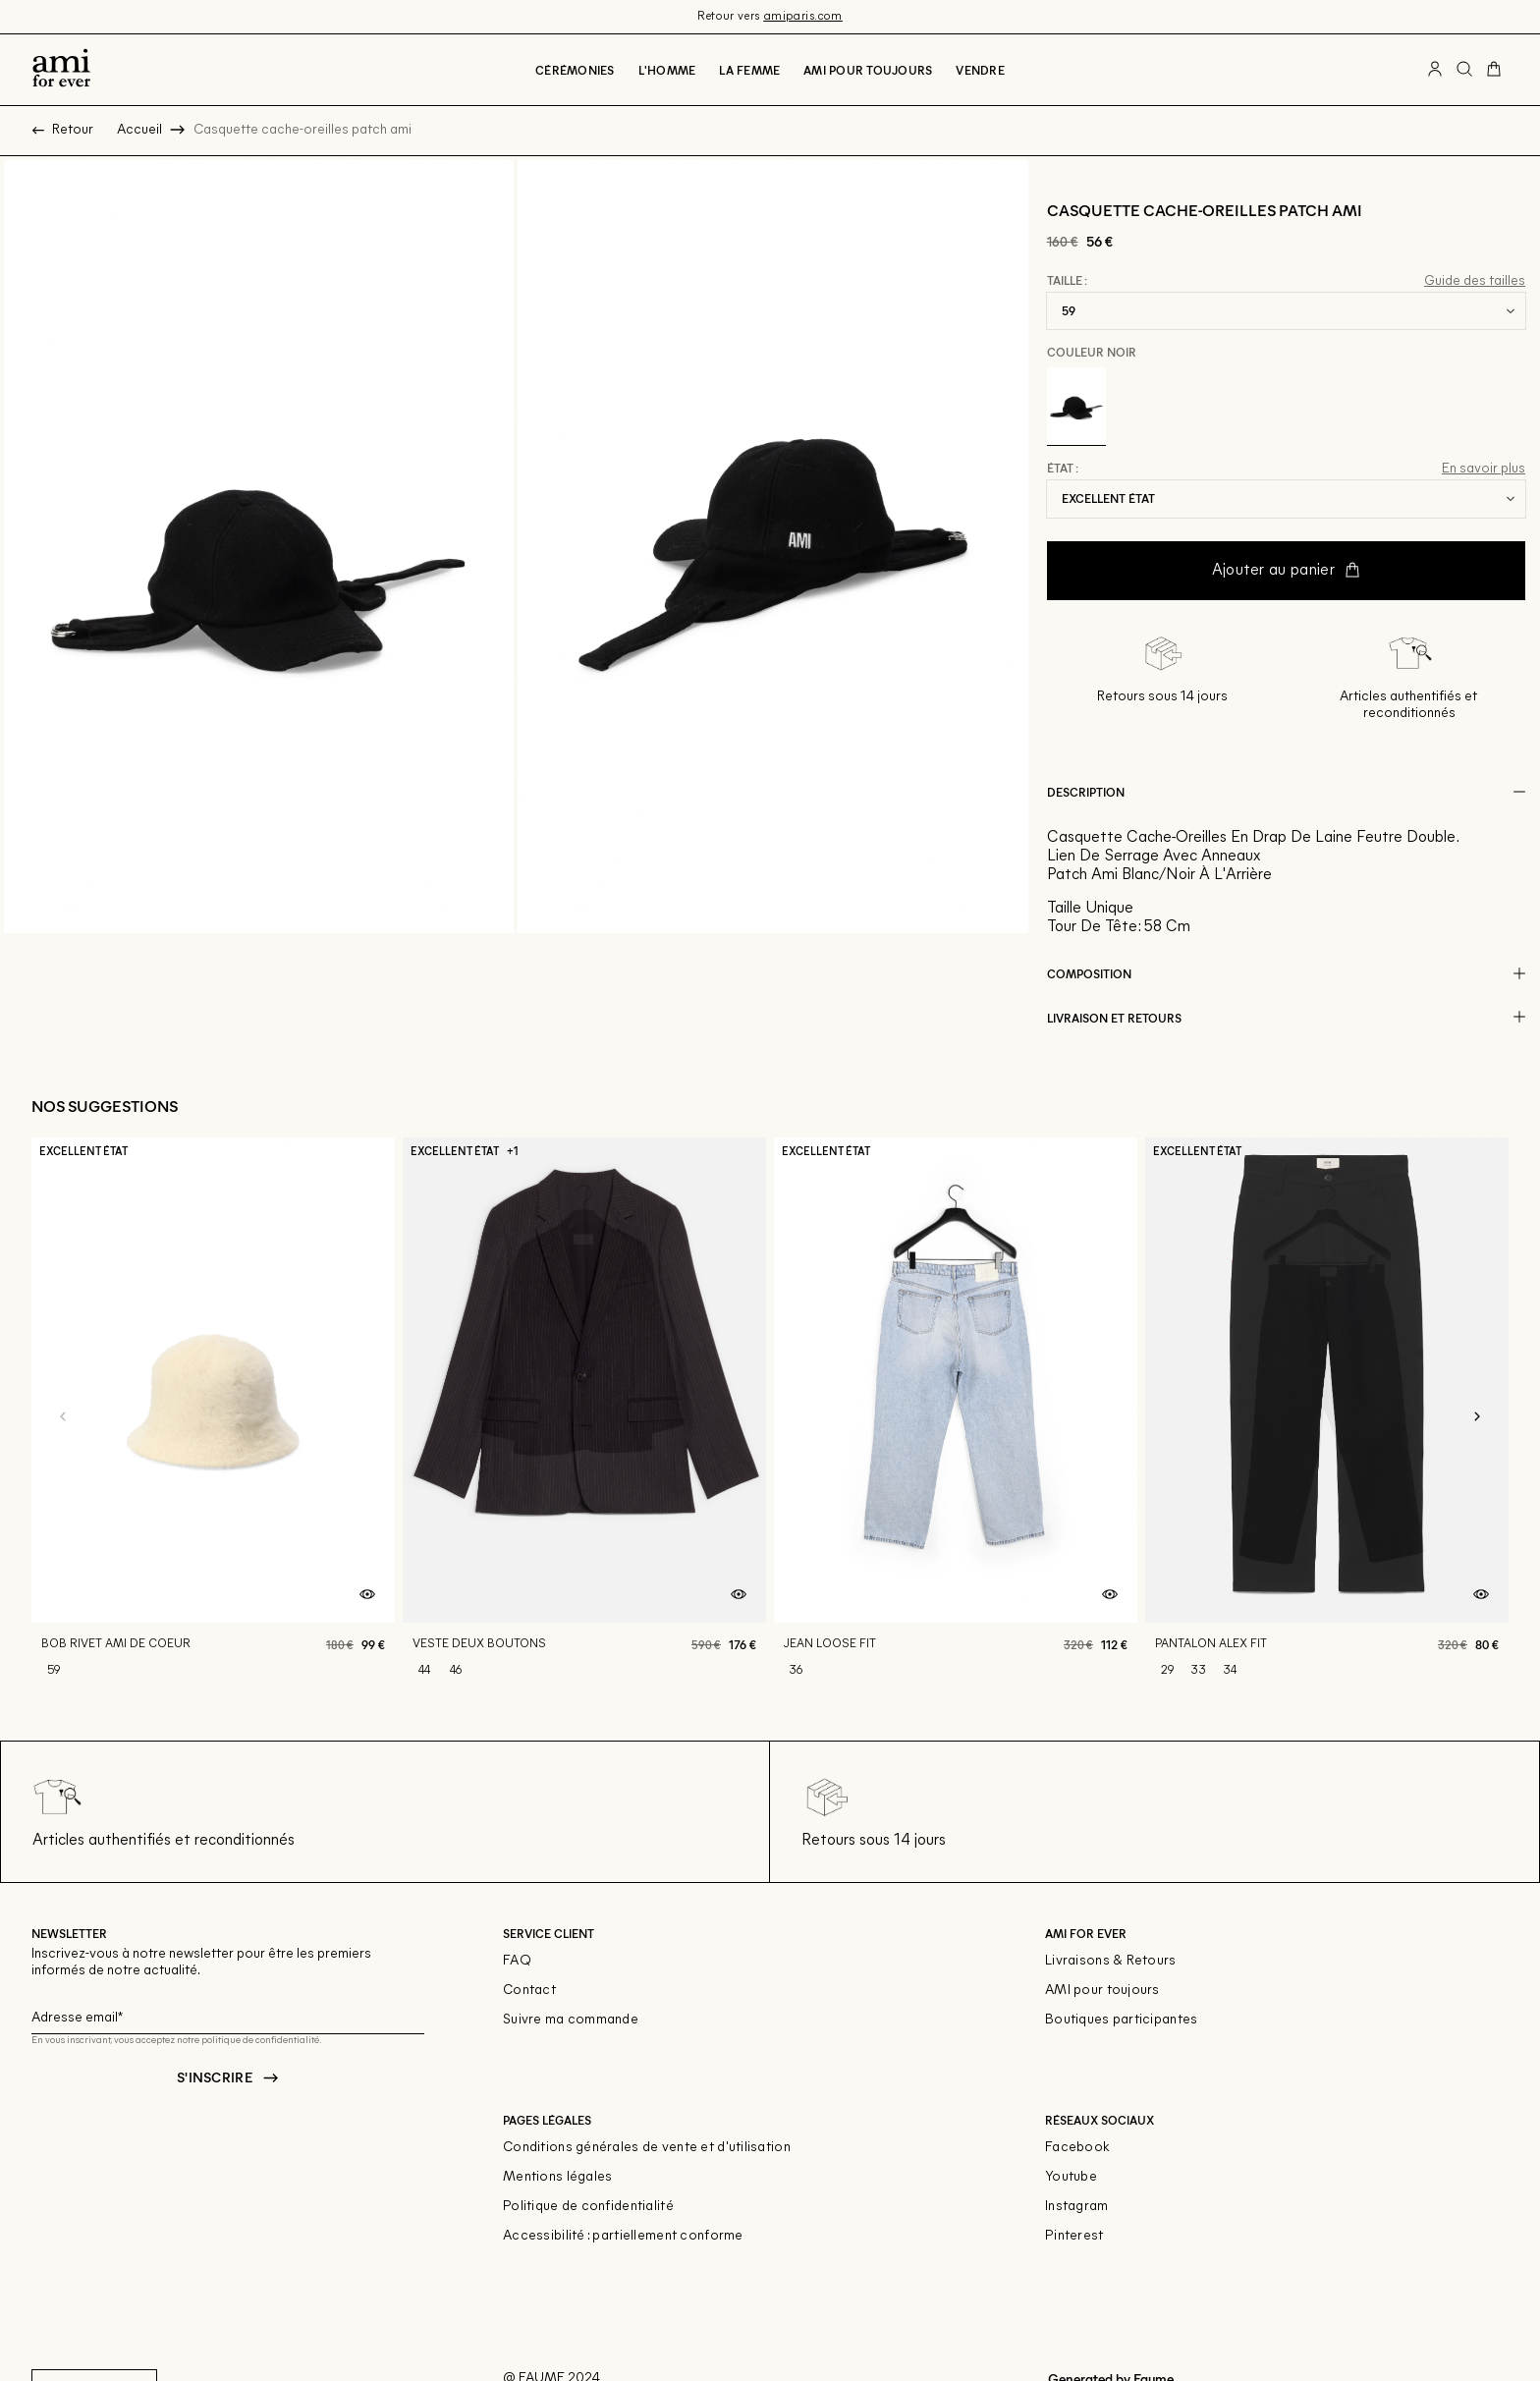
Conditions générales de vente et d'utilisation (647, 2147)
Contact (529, 1990)
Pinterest (1074, 2236)
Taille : (1067, 281)
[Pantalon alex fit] (1327, 1417)
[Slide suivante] (1477, 1417)
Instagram (1077, 2206)
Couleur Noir (1091, 352)
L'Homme (667, 70)
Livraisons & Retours (1111, 1961)
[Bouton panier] (1494, 69)
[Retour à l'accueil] (61, 69)
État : (1062, 468)
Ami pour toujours (867, 70)
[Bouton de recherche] (1464, 69)
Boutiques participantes (1121, 2020)
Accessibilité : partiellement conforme (623, 2236)
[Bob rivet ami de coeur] (213, 1417)
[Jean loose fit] (955, 1417)
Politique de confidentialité (588, 2206)
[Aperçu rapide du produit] (367, 1595)
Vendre (980, 70)
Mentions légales (557, 2177)
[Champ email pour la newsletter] (227, 2015)
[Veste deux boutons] (584, 1417)
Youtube (1071, 2177)
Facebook (1077, 2147)
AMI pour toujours (1102, 1990)
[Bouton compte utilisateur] (1435, 69)
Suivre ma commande (570, 2020)
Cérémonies (574, 70)
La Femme (749, 70)
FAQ (517, 1961)
